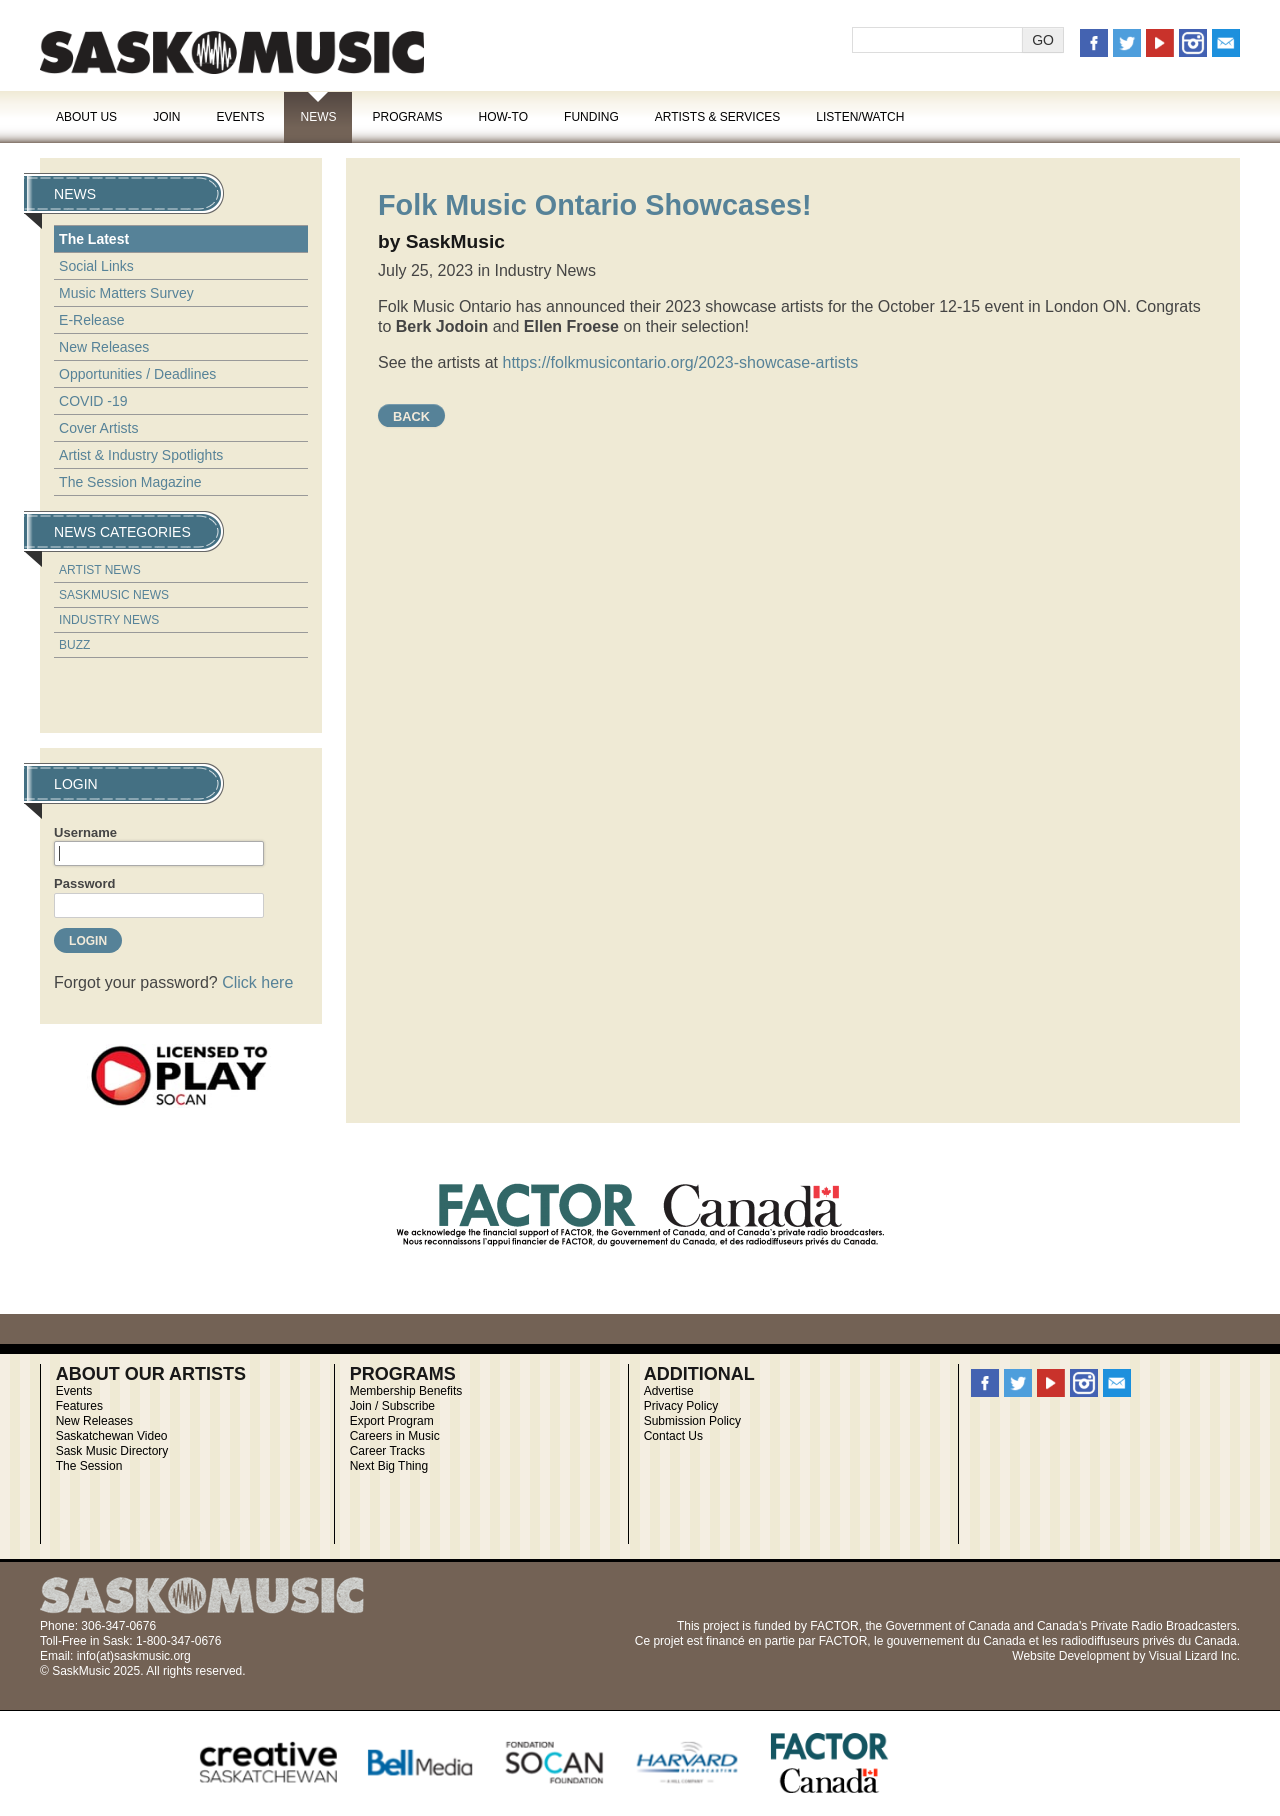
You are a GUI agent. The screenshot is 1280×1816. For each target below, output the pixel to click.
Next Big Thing (389, 1466)
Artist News (100, 570)
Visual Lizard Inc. (1194, 1656)
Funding (591, 117)
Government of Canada (947, 1626)
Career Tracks (387, 1451)
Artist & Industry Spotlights (141, 455)
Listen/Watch (860, 117)
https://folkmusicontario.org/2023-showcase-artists (681, 362)
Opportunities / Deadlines (137, 374)
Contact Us (673, 1436)
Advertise (669, 1391)
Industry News (109, 620)
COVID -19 (93, 401)
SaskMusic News (114, 595)
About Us (86, 117)
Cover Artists (98, 428)
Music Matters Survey (126, 293)
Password (84, 883)
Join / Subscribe (392, 1406)
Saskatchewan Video (112, 1436)
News (318, 117)
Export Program (392, 1421)
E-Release (91, 320)
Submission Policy (692, 1421)
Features (79, 1406)
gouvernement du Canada (956, 1641)
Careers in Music (395, 1436)
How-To (504, 117)
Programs (407, 117)
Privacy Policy (681, 1406)
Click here (257, 982)
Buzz (74, 645)
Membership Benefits (406, 1391)
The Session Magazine (130, 482)
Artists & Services (718, 117)
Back (411, 416)
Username (85, 832)
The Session (89, 1466)
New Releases (104, 347)
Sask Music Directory (112, 1451)
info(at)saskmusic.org (134, 1656)
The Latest (94, 239)
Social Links (96, 266)
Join (166, 117)
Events (240, 117)
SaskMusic (232, 52)
